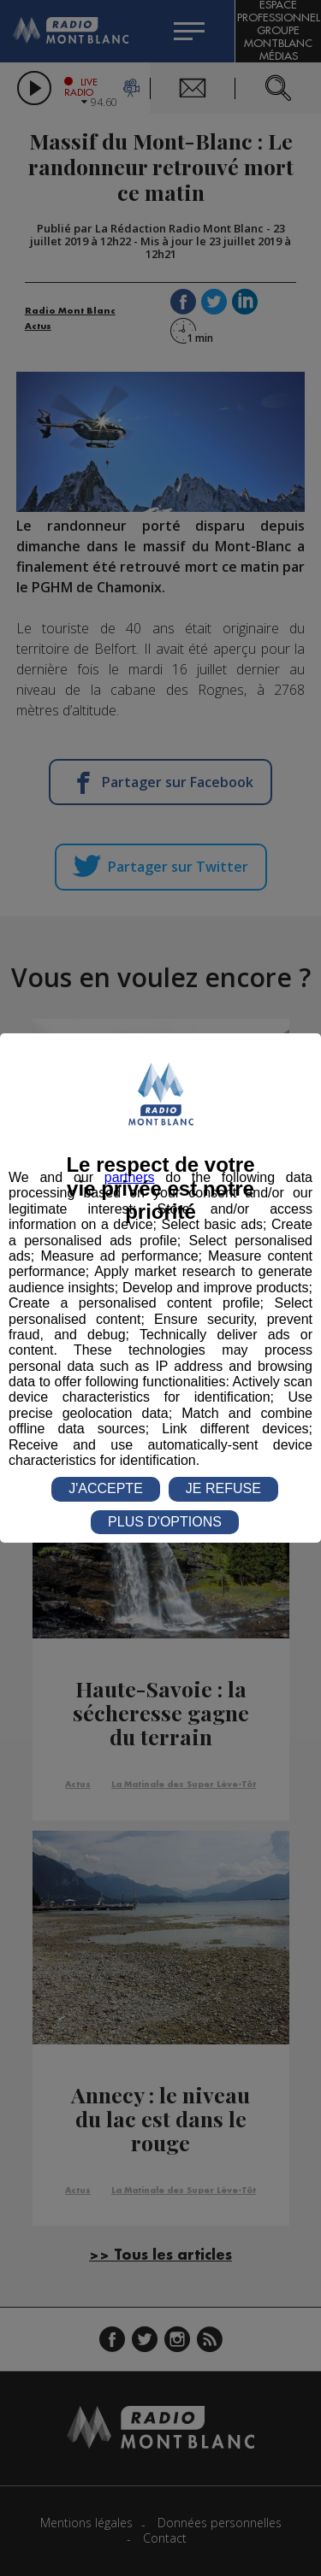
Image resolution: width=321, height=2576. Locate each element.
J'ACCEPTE (105, 1488)
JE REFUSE (223, 1488)
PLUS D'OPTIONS (165, 1521)
